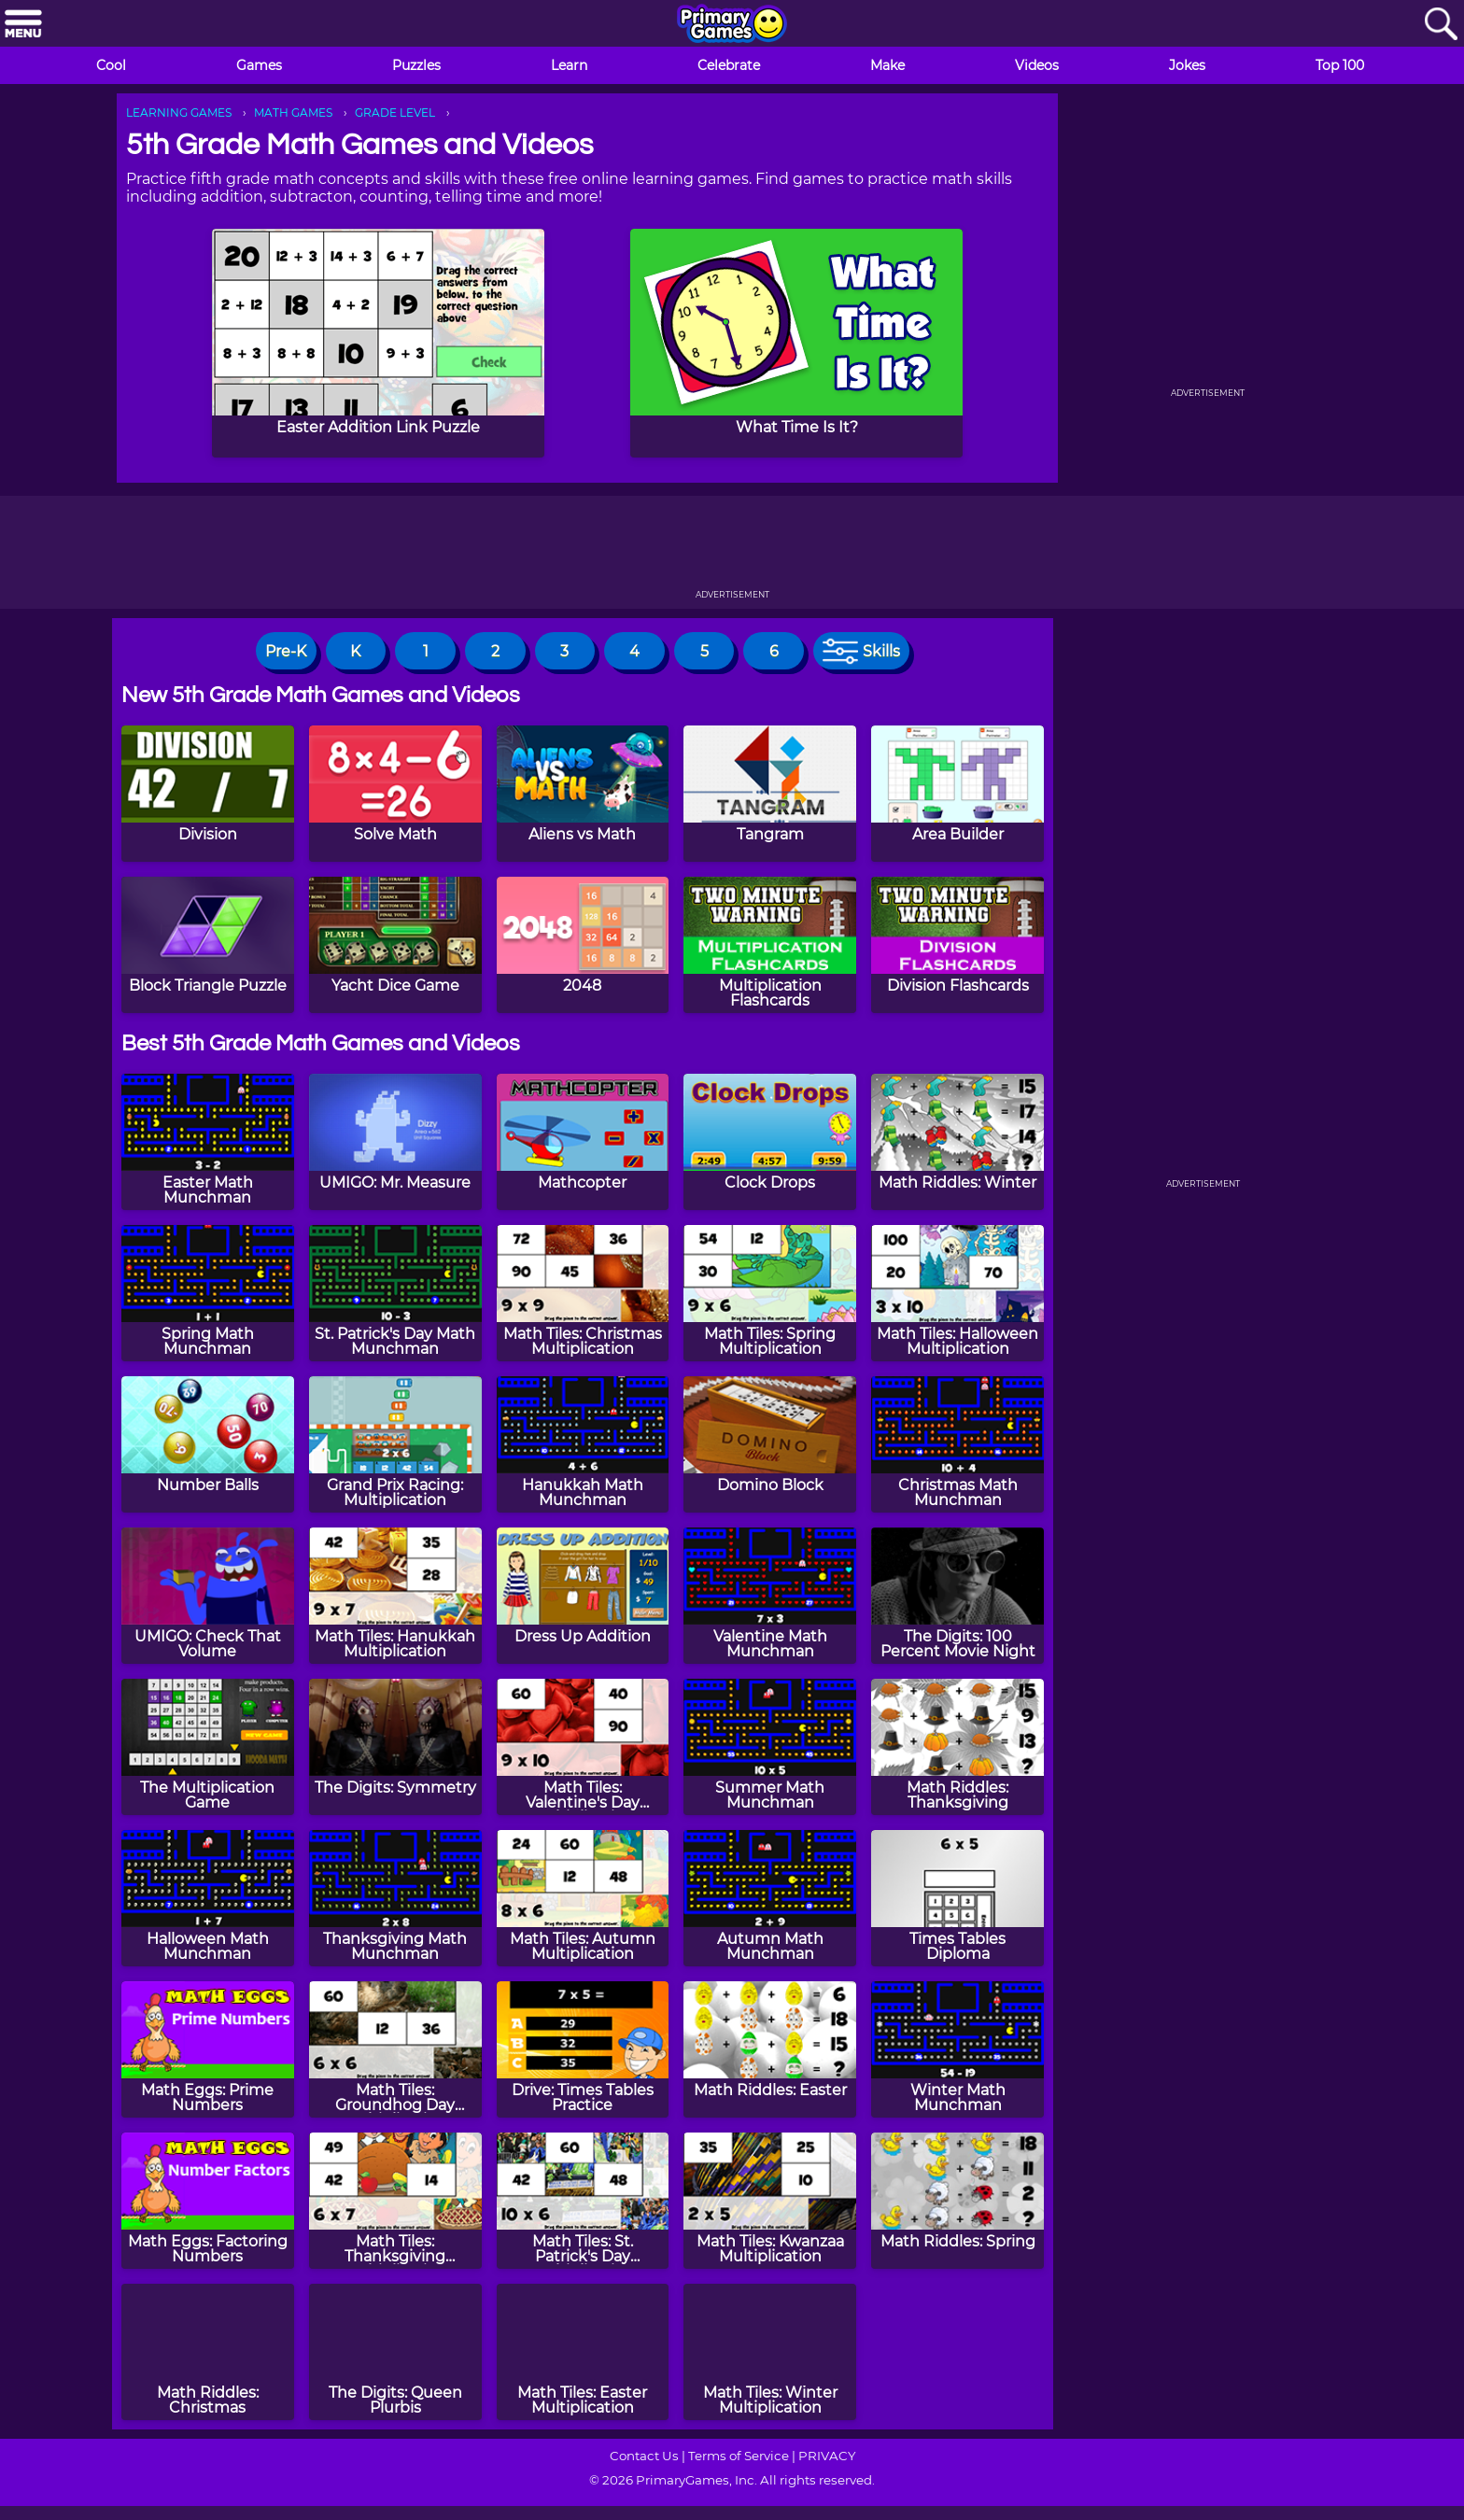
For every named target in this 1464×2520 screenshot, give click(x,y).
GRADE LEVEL (395, 113)
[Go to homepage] (732, 25)
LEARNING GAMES (179, 113)
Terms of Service (738, 2455)
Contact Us (644, 2455)
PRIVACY (826, 2455)
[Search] (1440, 25)
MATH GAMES (293, 113)
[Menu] (23, 25)
